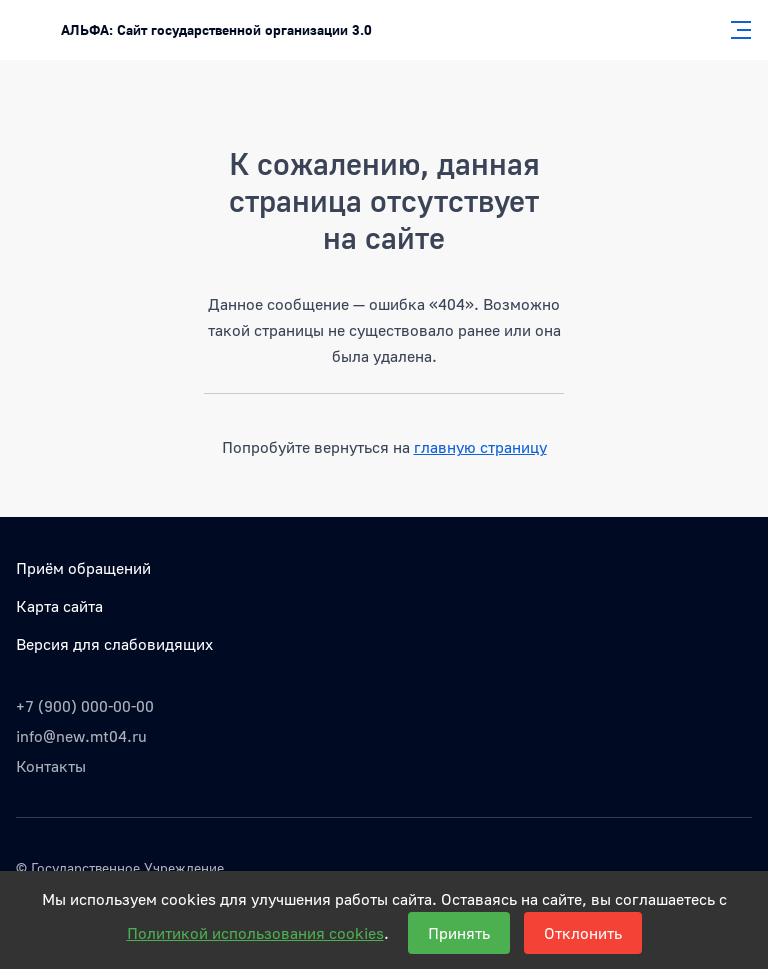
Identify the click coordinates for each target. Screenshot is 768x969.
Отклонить (583, 933)
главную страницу (480, 447)
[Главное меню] (735, 30)
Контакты (51, 766)
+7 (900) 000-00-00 (85, 706)
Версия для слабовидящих (114, 644)
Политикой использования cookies (255, 933)
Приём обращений (83, 568)
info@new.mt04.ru (81, 736)
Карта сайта (59, 606)
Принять (459, 933)
